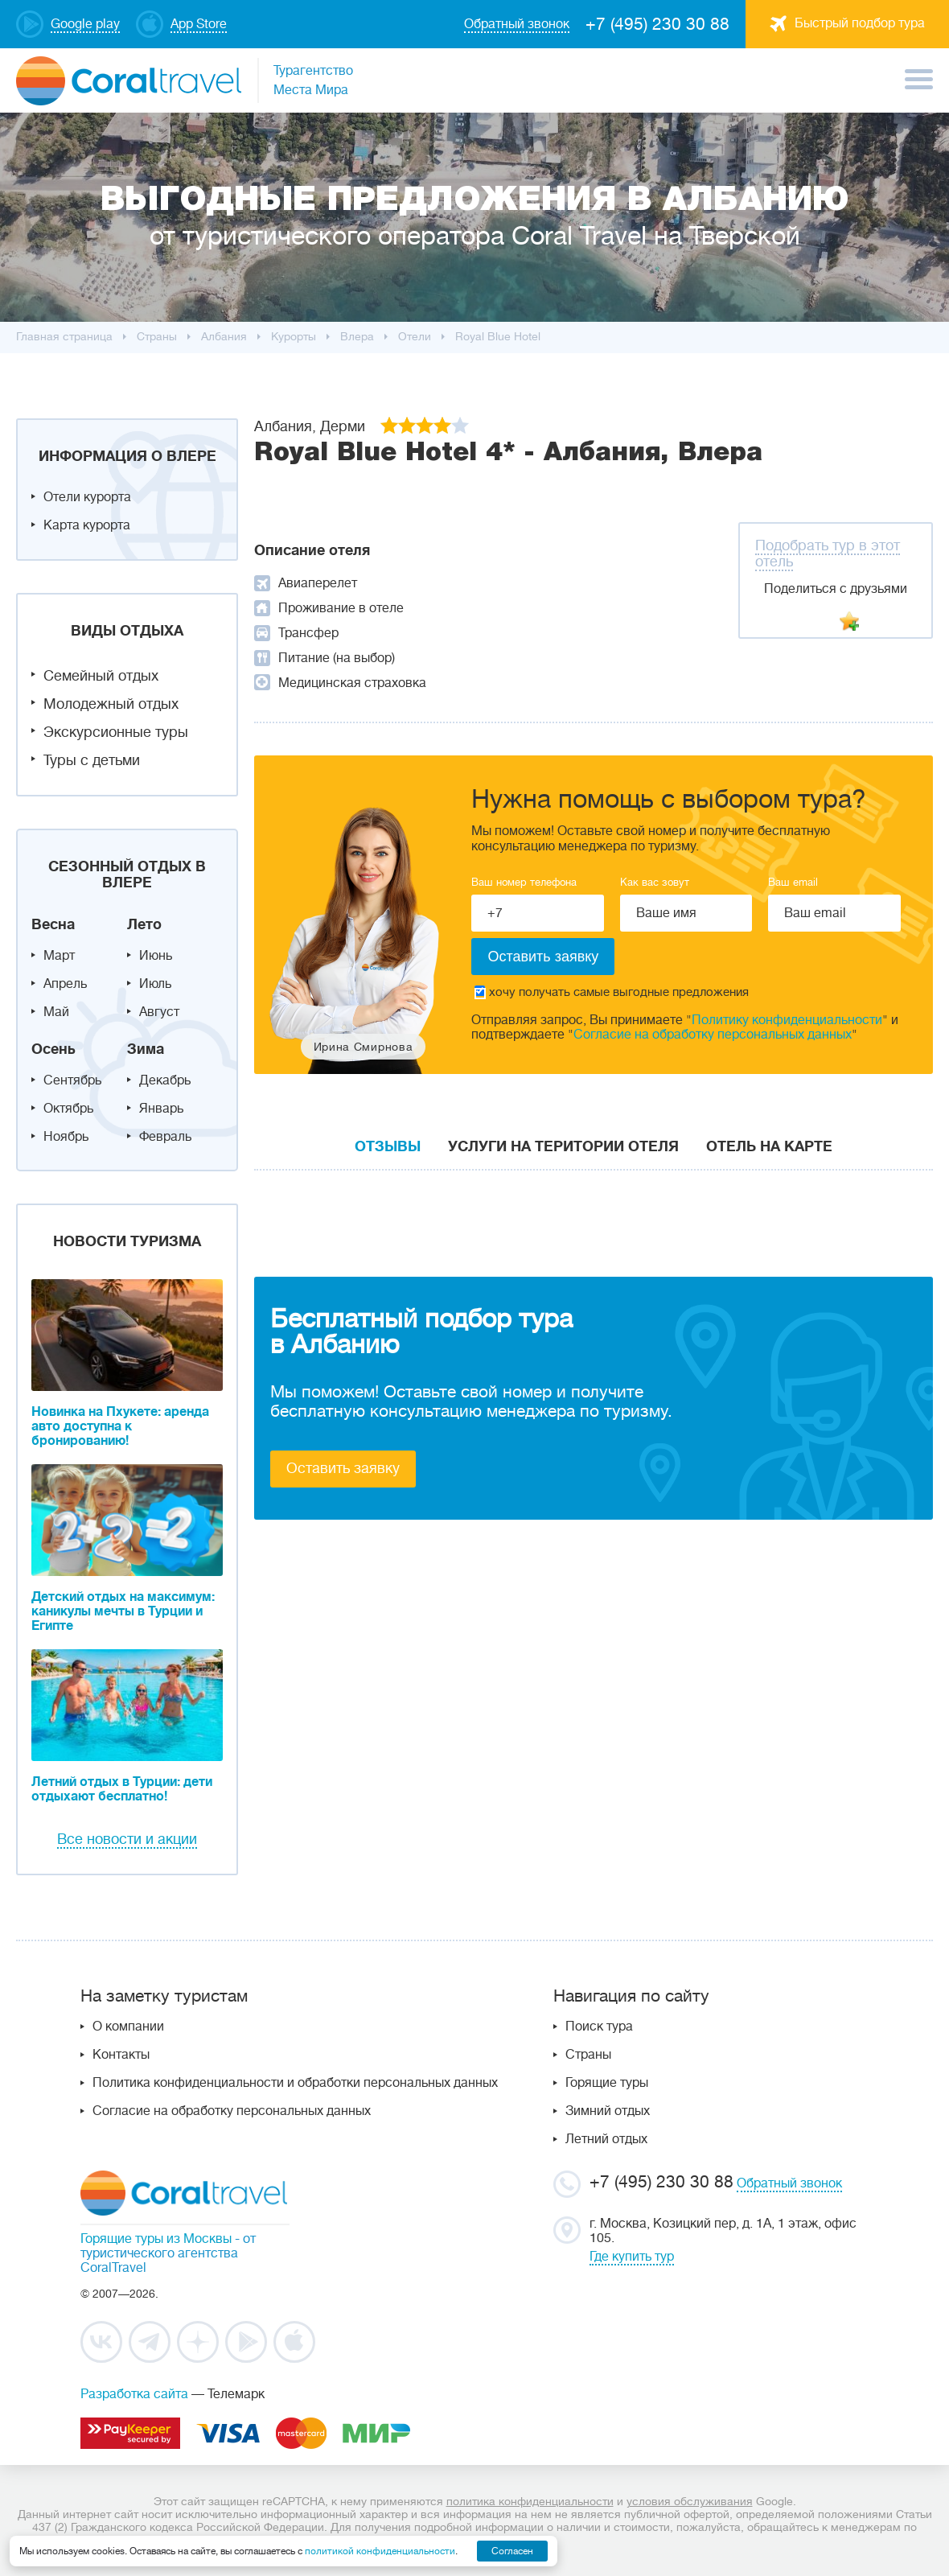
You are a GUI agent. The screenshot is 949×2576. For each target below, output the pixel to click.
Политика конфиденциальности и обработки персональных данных (295, 2083)
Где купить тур (632, 2256)
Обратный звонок (789, 2183)
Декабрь (165, 1080)
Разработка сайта (134, 2394)
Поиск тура (599, 2026)
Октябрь (68, 1108)
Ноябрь (65, 1137)
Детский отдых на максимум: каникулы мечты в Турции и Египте (123, 1611)
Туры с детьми (91, 760)
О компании (128, 2026)
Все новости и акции (127, 1839)
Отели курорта (87, 497)
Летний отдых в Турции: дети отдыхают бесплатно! (121, 1789)
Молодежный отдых (111, 704)
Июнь (155, 956)
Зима (145, 1049)
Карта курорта (86, 525)
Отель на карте (769, 1146)
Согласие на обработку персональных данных (712, 1034)
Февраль (165, 1137)
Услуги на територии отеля (563, 1146)
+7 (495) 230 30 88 (657, 24)
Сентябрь (72, 1080)
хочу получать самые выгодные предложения (611, 992)
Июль (155, 984)
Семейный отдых (100, 676)
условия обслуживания (690, 2501)
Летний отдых (606, 2139)
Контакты (121, 2054)
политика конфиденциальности (530, 2501)
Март (59, 956)
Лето (144, 924)
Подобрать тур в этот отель (827, 553)
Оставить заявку (343, 1468)
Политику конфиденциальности (787, 1020)
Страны (588, 2054)
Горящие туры (606, 2083)
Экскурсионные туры (115, 732)
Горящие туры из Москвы (156, 2239)
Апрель (65, 984)
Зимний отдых (607, 2111)
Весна (53, 924)
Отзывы (388, 1146)
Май (56, 1012)
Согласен (512, 2551)
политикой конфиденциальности (380, 2551)
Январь (161, 1108)
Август (159, 1012)
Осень (53, 1049)
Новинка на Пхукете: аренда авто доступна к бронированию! (120, 1426)
